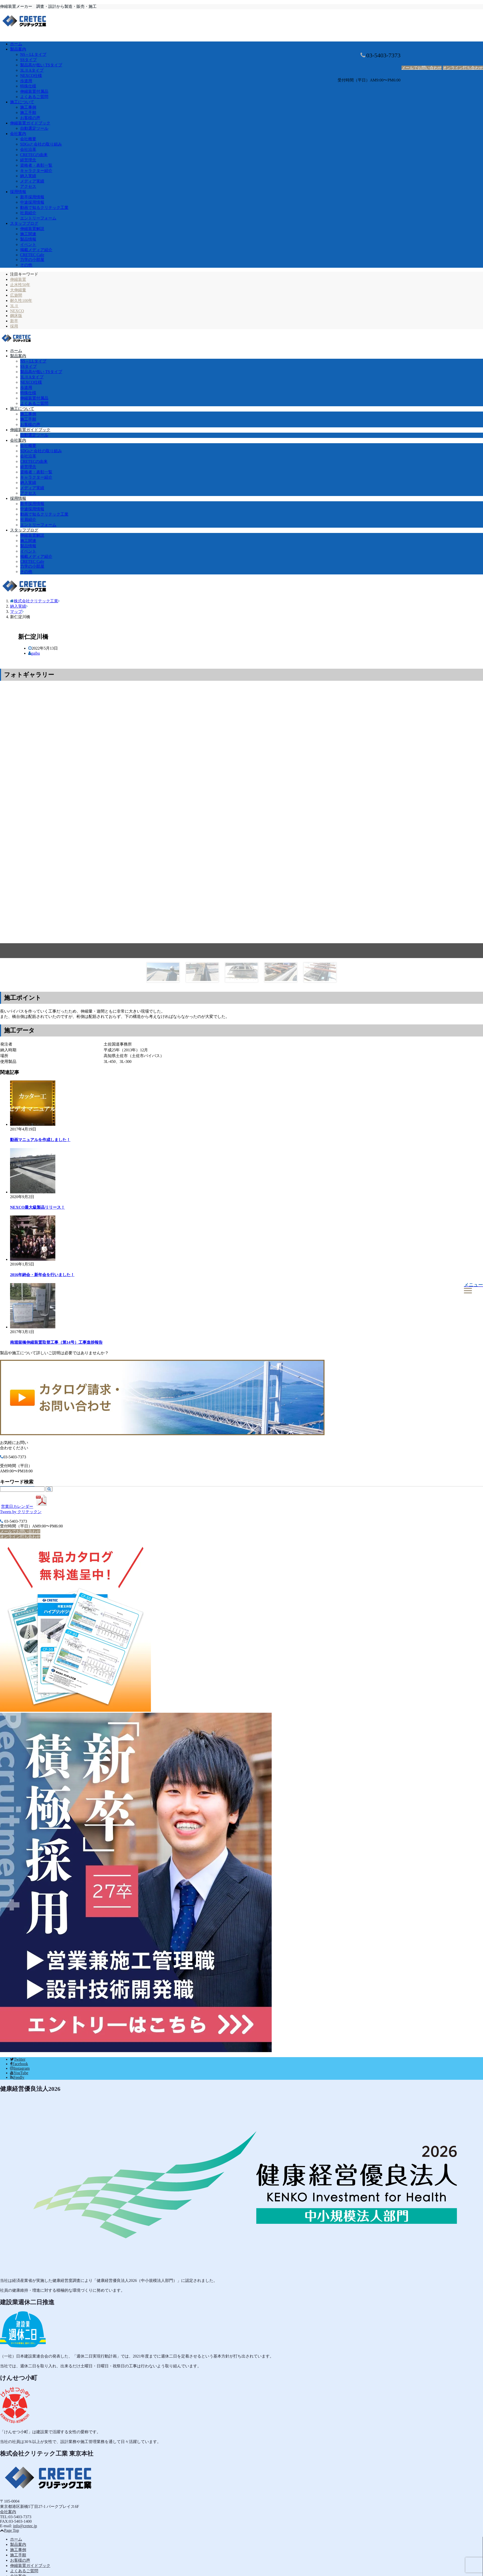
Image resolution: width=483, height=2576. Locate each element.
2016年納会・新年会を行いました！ (42, 1275)
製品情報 (28, 239)
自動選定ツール (34, 128)
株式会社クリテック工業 (34, 601)
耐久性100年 (21, 300)
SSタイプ (28, 60)
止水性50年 (20, 285)
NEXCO (17, 311)
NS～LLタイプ (33, 54)
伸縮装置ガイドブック (30, 123)
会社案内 (18, 133)
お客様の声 (30, 118)
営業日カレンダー (25, 1506)
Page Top (9, 2530)
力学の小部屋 (32, 259)
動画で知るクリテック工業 (44, 207)
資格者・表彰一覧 (36, 165)
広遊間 (16, 295)
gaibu (35, 653)
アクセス (28, 186)
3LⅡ (14, 306)
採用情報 (18, 192)
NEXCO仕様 (31, 75)
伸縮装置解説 (32, 229)
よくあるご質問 (34, 97)
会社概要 (28, 139)
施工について (22, 102)
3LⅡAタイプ (32, 70)
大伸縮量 (18, 290)
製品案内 (18, 49)
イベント (28, 244)
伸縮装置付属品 (34, 91)
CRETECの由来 (34, 155)
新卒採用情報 (32, 197)
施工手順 (28, 112)
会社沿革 (28, 149)
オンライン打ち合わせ (463, 68)
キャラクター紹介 (36, 170)
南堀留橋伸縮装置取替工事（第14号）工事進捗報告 (56, 1342)
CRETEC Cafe (32, 255)
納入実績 (28, 176)
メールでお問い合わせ (421, 68)
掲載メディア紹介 (36, 250)
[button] (241, 931)
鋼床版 (16, 315)
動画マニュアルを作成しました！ (40, 1140)
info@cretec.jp (25, 2526)
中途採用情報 (32, 202)
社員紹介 (28, 213)
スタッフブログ (24, 223)
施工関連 (28, 234)
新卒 (14, 321)
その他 (26, 265)
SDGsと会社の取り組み (41, 144)
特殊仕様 (28, 86)
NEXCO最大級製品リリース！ (37, 1207)
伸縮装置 (18, 279)
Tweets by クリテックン (21, 1512)
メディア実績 (32, 181)
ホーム (16, 44)
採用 (14, 326)
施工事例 (28, 107)
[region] (241, 836)
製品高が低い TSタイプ (41, 65)
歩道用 (26, 81)
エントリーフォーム (38, 218)
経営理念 (28, 160)
